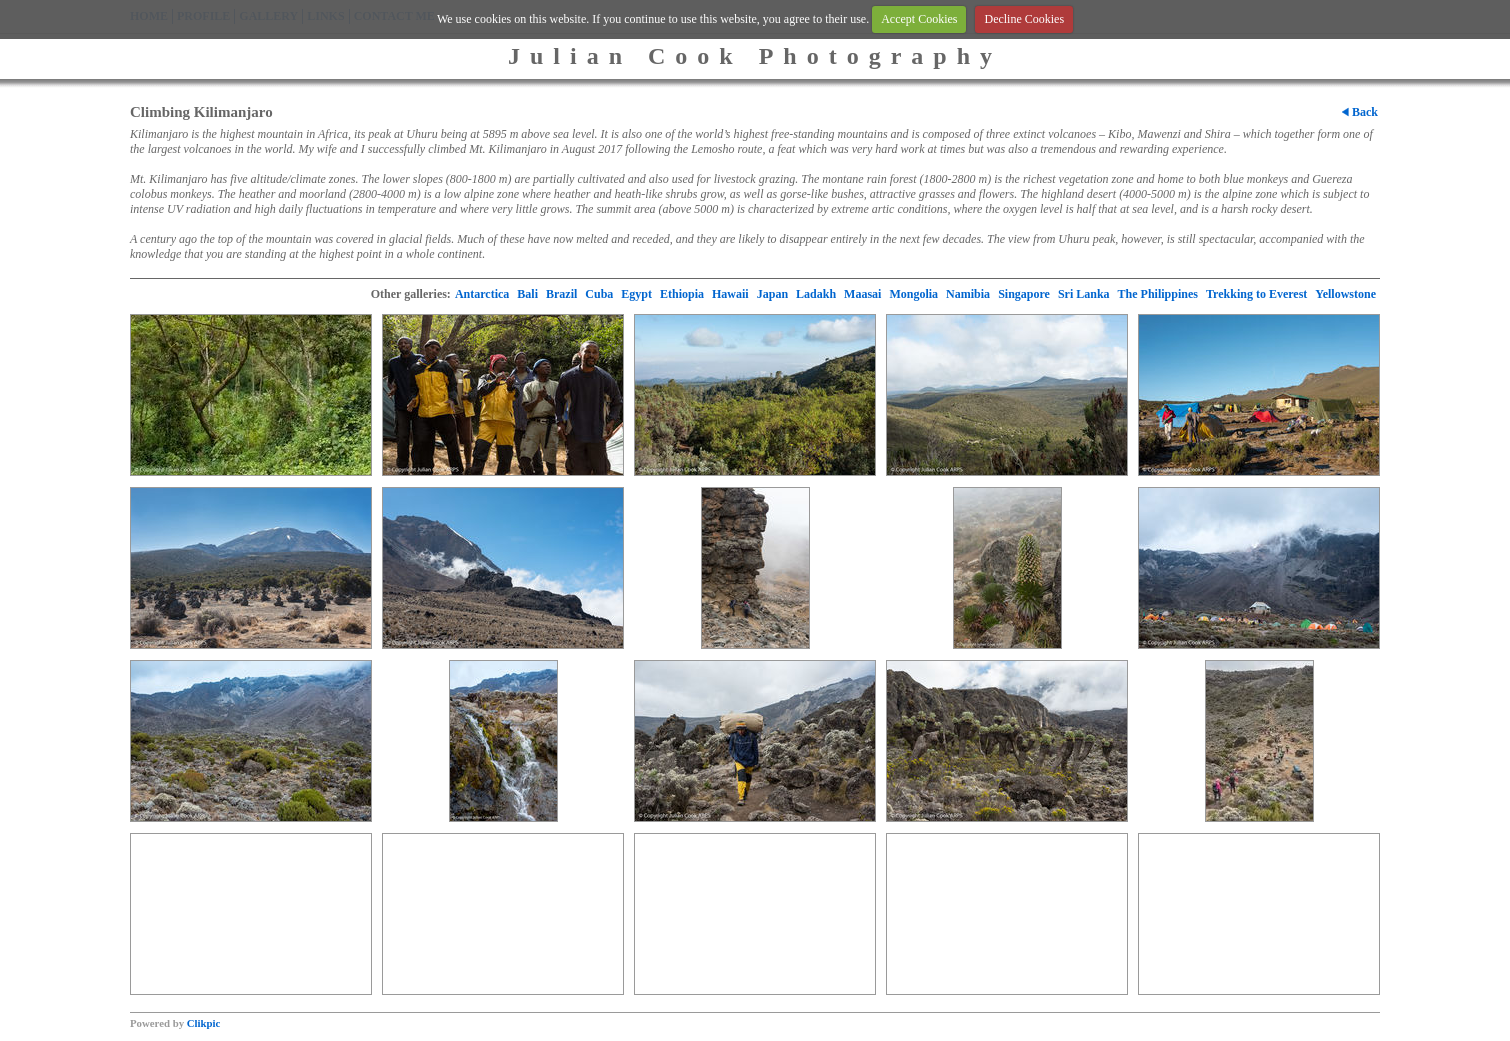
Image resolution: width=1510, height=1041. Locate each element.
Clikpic (204, 1023)
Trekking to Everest (1256, 294)
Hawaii (730, 294)
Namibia (968, 294)
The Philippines (1158, 294)
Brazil (561, 294)
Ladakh (816, 294)
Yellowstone (1345, 294)
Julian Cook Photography (755, 56)
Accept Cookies (919, 19)
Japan (772, 294)
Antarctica (482, 294)
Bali (527, 294)
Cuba (599, 294)
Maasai (862, 294)
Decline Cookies (1024, 19)
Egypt (636, 294)
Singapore (1024, 294)
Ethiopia (682, 294)
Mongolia (913, 294)
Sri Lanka (1084, 294)
